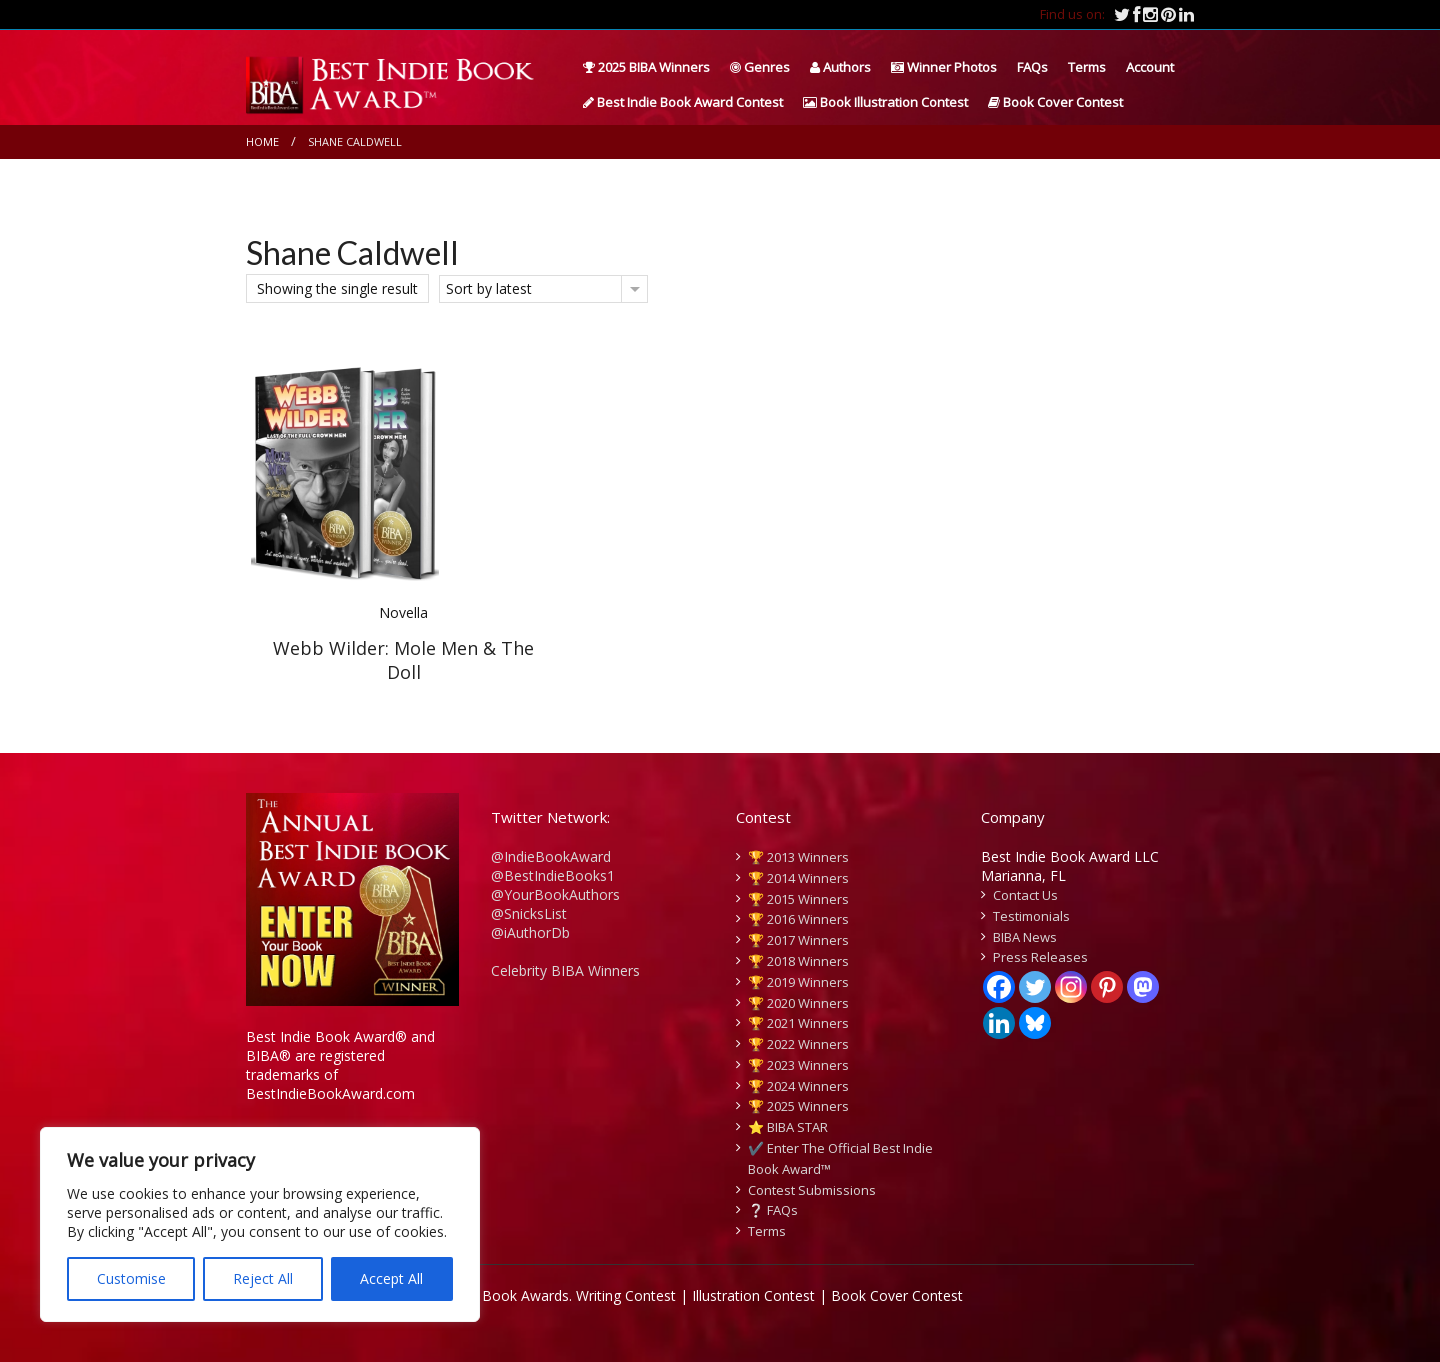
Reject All (263, 1278)
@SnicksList (529, 913)
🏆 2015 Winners (798, 899)
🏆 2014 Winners (798, 878)
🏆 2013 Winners (798, 857)
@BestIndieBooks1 (553, 875)
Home (262, 141)
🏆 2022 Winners (798, 1044)
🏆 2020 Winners (798, 1003)
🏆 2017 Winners (798, 940)
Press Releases (1040, 957)
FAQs (1032, 67)
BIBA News (1025, 937)
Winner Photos (944, 67)
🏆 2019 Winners (798, 982)
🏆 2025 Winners (798, 1106)
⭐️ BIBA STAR (788, 1127)
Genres (760, 67)
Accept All (391, 1278)
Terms (1087, 67)
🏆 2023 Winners (798, 1065)
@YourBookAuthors (555, 894)
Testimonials (1031, 916)
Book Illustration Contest (885, 102)
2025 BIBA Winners (646, 67)
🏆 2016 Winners (798, 919)
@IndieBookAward (551, 856)
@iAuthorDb (530, 932)
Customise (131, 1278)
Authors (840, 67)
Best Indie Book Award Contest (683, 102)
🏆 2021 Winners (798, 1023)
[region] (260, 1224)
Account (1150, 67)
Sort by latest (489, 288)
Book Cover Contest (1055, 102)
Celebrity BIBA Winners (565, 970)
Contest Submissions (812, 1190)
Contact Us (1025, 895)
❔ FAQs (773, 1210)
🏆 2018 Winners (798, 961)
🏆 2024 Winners (798, 1086)
